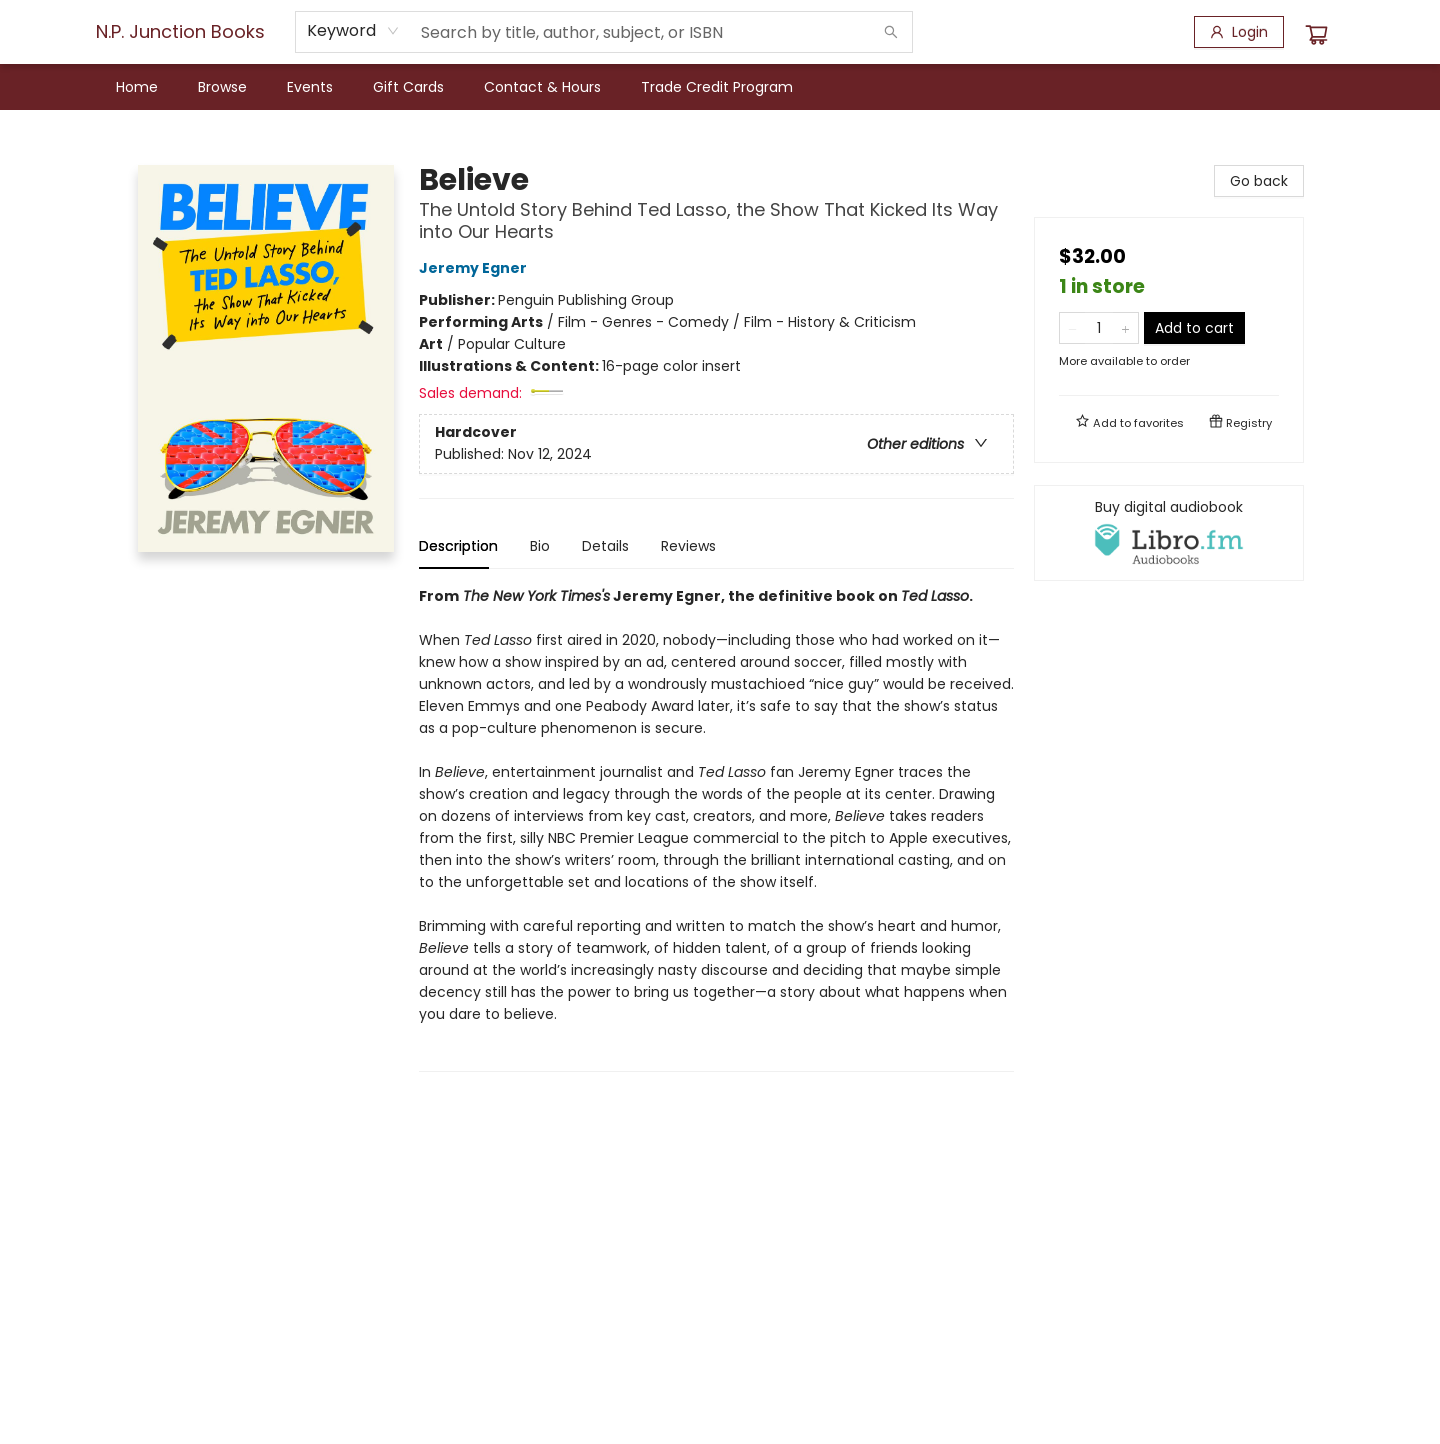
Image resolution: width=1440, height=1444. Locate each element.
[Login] (1239, 32)
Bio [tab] (540, 546)
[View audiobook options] (1169, 533)
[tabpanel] (716, 828)
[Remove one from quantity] (1072, 328)
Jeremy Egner (476, 268)
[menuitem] (137, 87)
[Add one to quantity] (1125, 328)
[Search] (891, 32)
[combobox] (353, 31)
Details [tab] (605, 546)
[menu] (720, 87)
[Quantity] (1099, 328)
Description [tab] (458, 546)
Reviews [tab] (688, 546)
